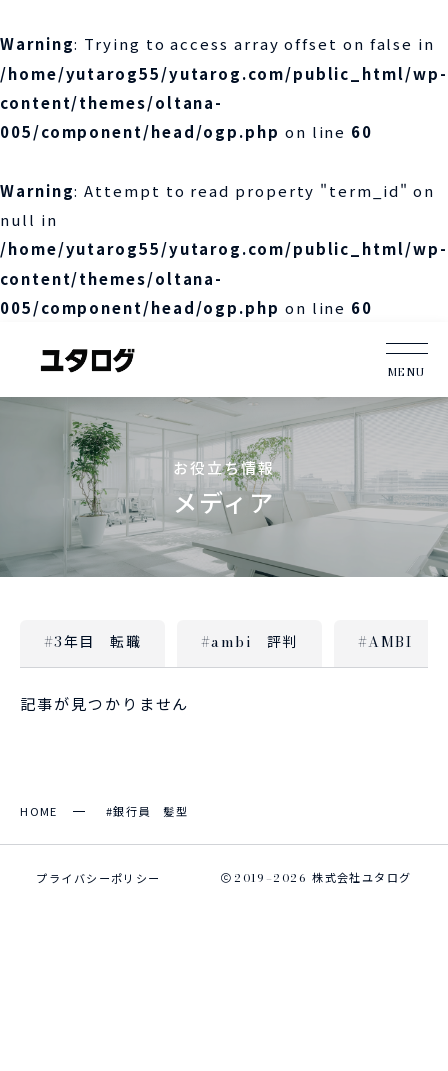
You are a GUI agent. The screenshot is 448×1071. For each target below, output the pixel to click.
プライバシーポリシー (98, 878)
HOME (39, 811)
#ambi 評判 (249, 641)
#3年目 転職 (92, 641)
